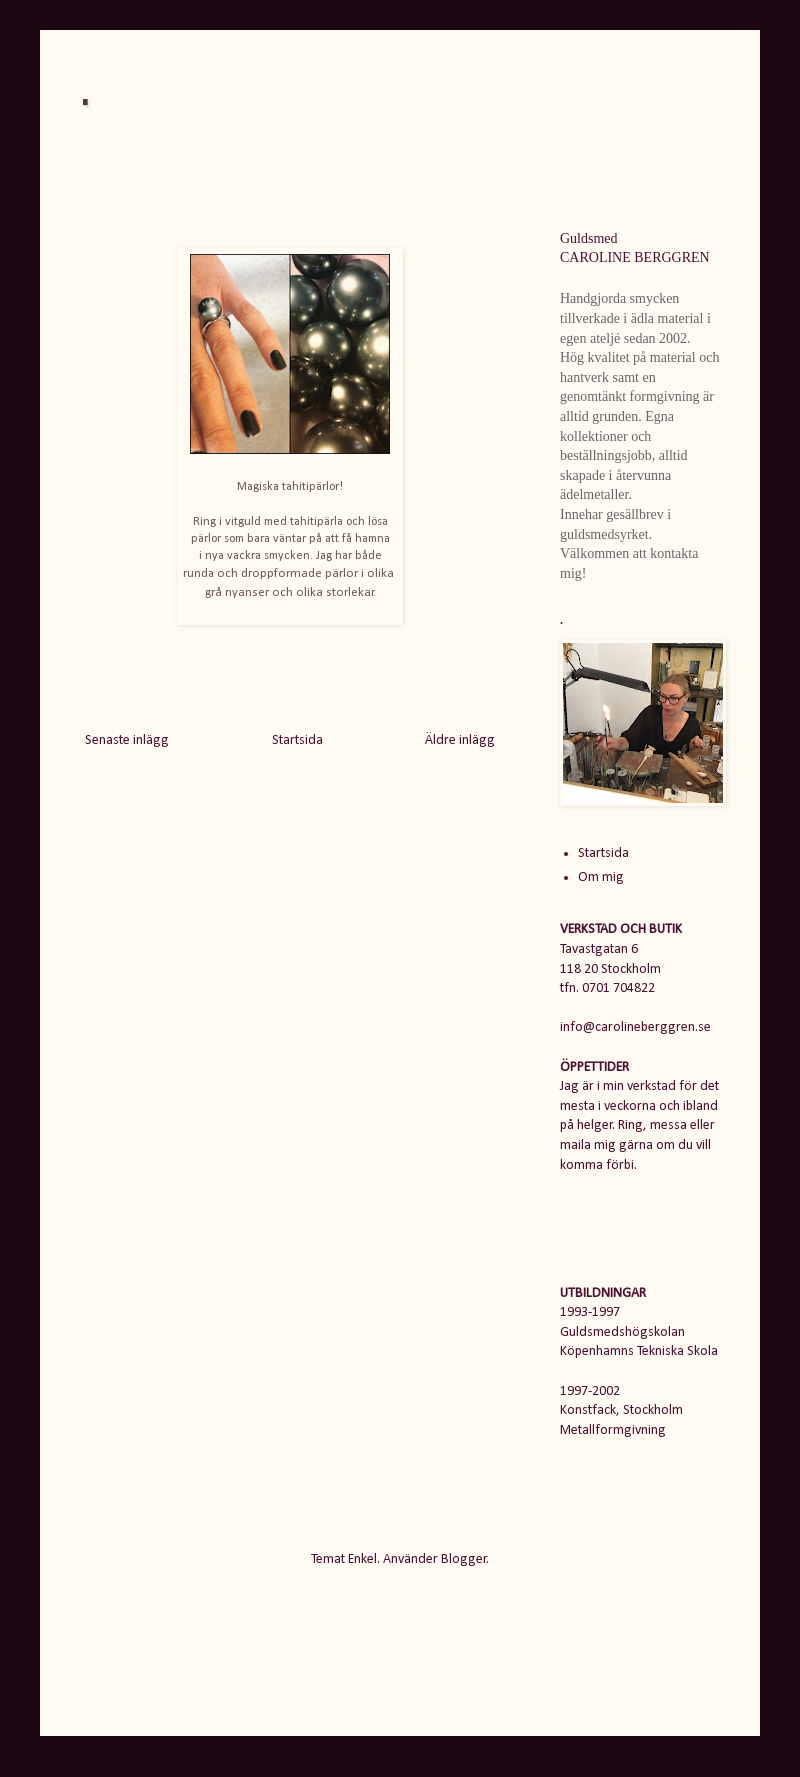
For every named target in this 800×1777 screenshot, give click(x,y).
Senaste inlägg (127, 740)
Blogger (464, 1559)
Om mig (601, 877)
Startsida (297, 740)
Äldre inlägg (460, 740)
